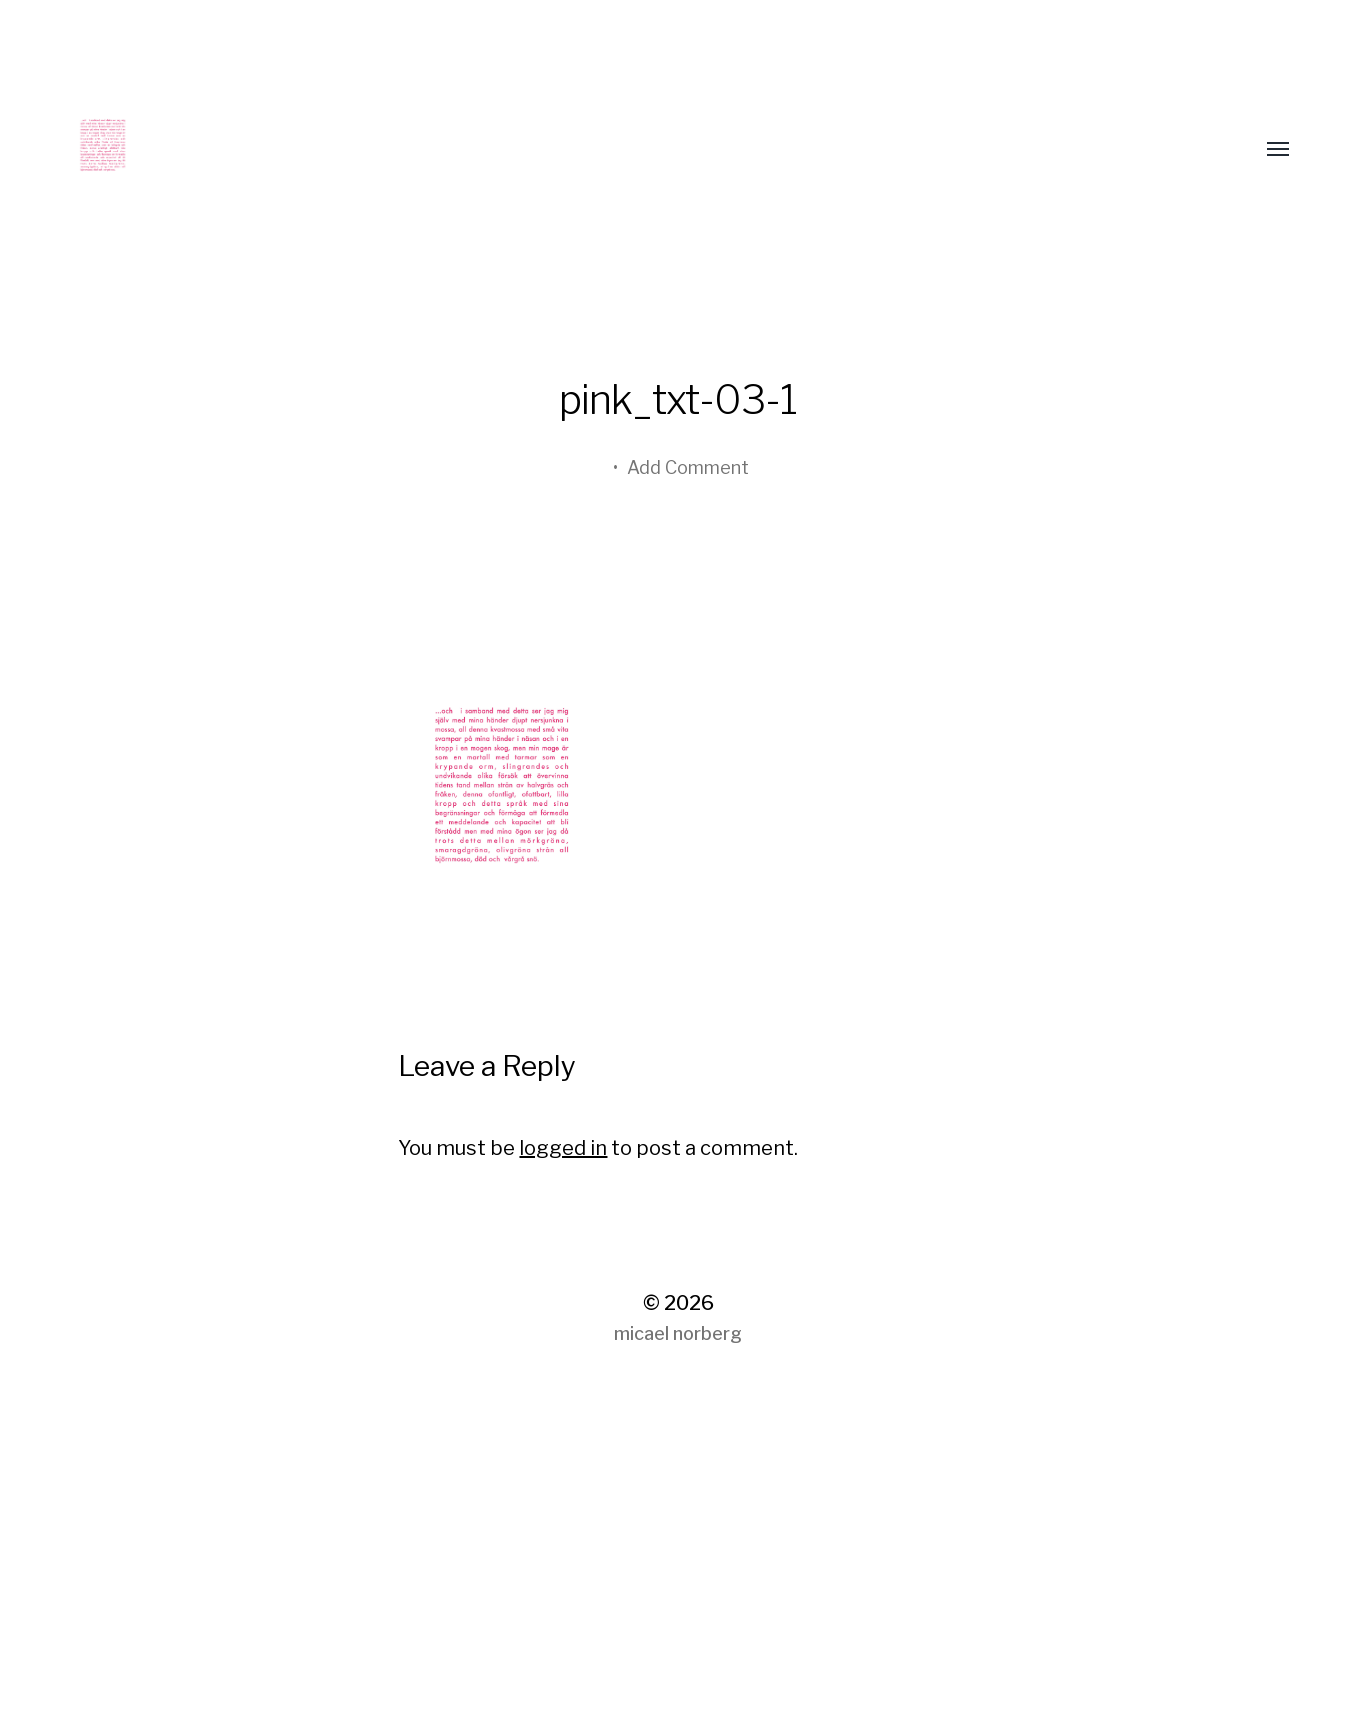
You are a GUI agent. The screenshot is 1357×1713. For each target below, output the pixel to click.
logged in (563, 1148)
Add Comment (688, 467)
